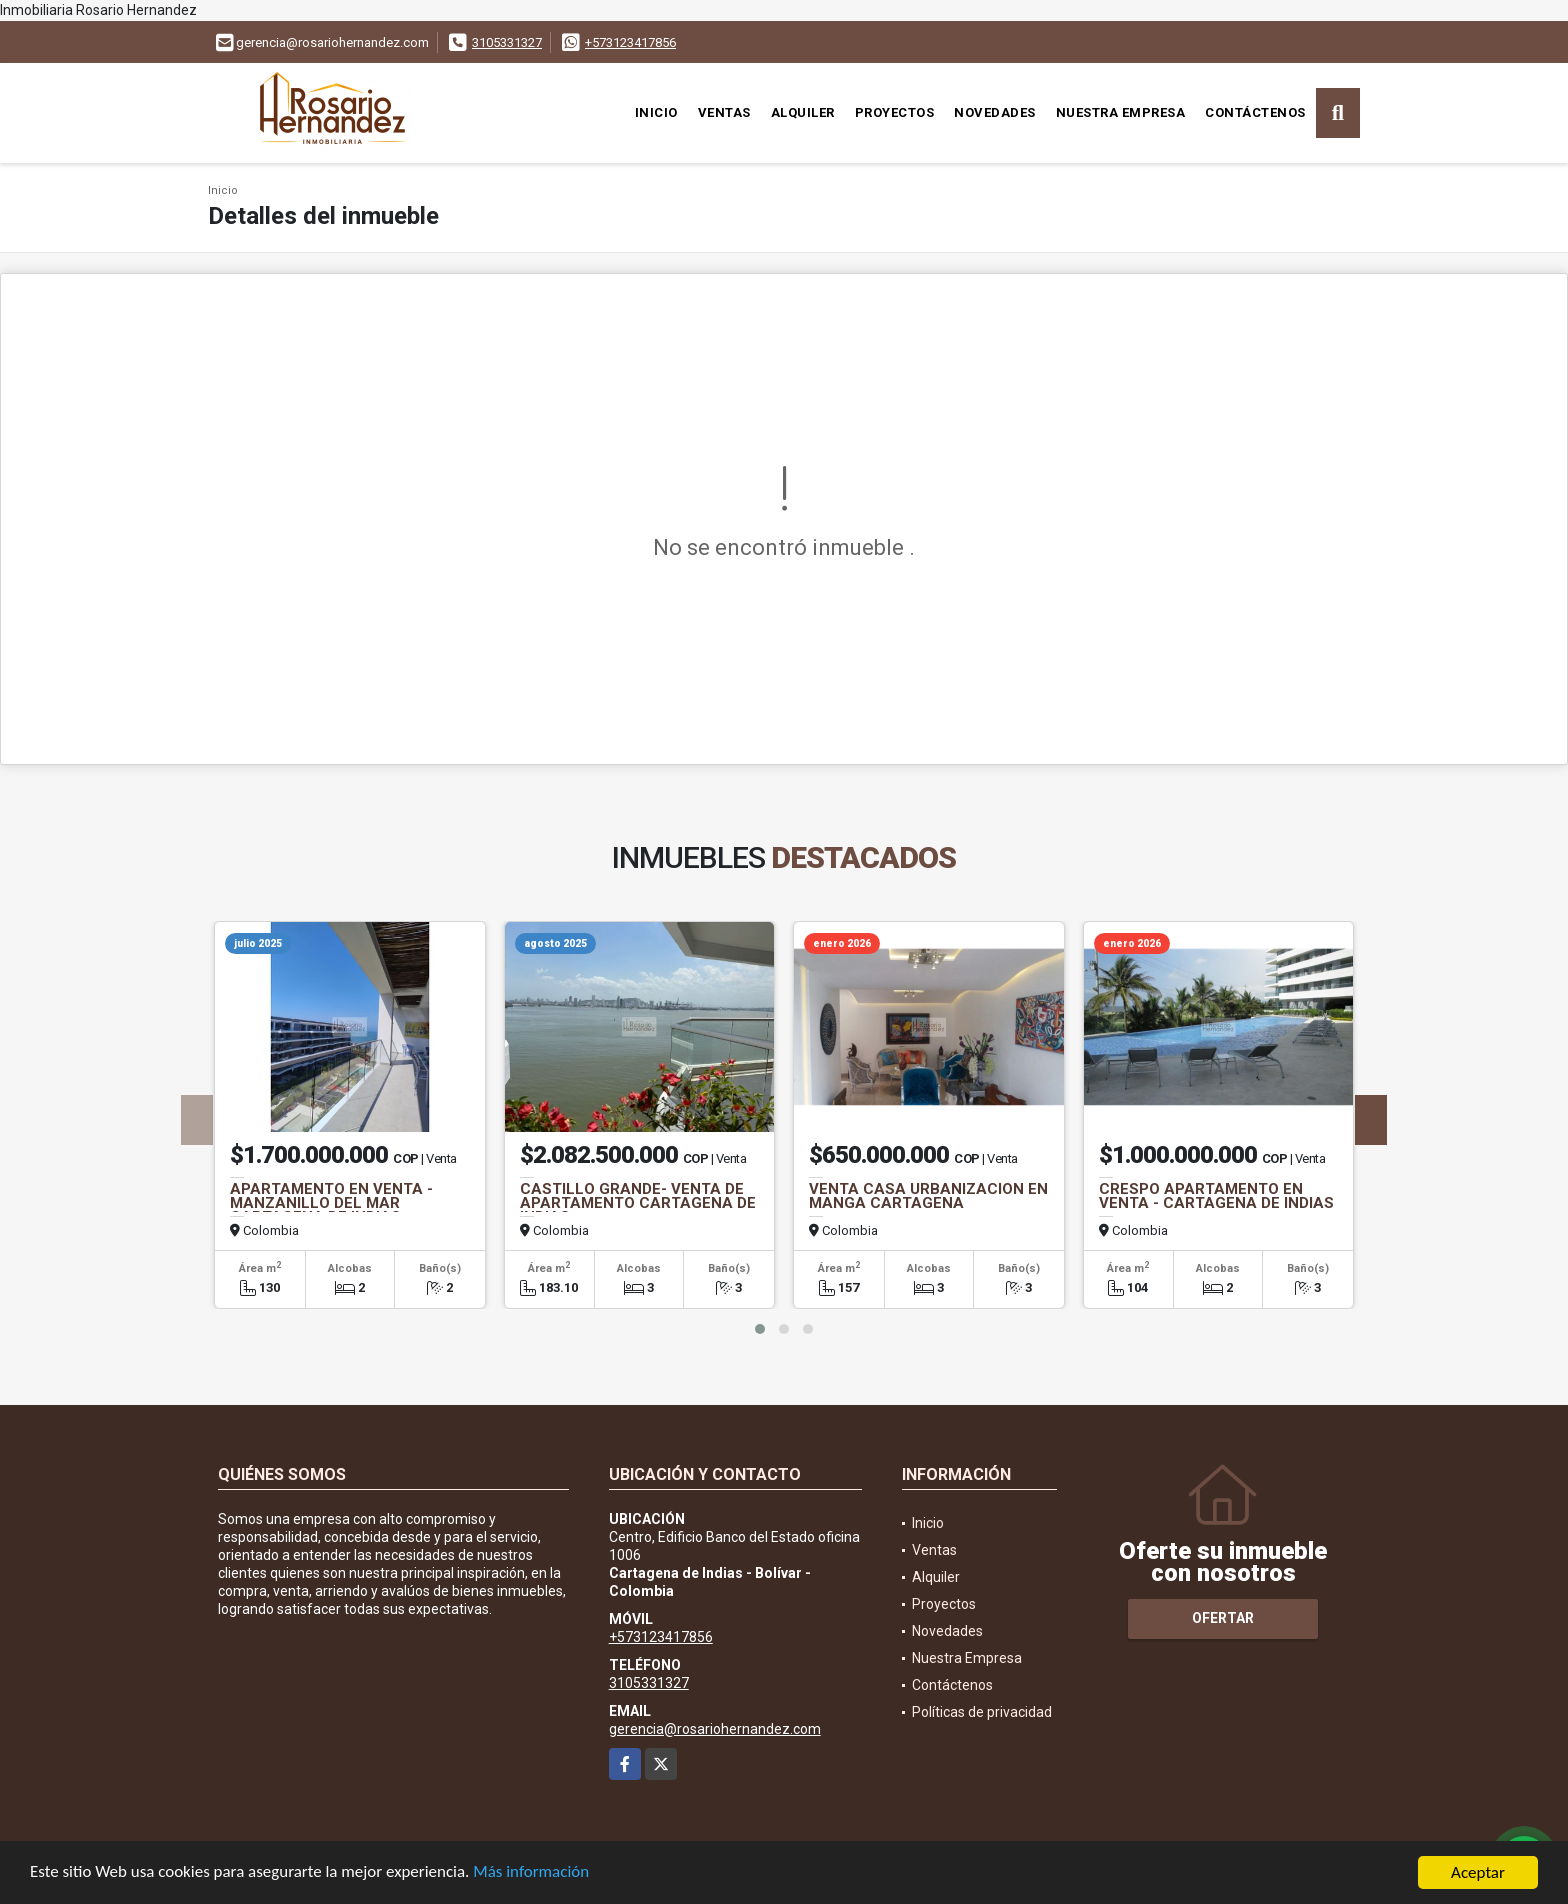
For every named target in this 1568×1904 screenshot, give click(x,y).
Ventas (724, 112)
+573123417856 (630, 42)
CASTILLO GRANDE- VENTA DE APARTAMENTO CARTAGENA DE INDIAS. (638, 1203)
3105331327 (507, 42)
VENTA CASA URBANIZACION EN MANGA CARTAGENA (928, 1196)
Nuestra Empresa (1121, 112)
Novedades (995, 112)
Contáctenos (1255, 112)
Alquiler (803, 112)
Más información (533, 1874)
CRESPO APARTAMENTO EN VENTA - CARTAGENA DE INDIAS (1216, 1196)
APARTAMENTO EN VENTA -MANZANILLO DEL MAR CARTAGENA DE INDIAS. (331, 1203)
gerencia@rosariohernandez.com (715, 1729)
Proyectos (895, 112)
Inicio (656, 112)
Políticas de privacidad (982, 1712)
